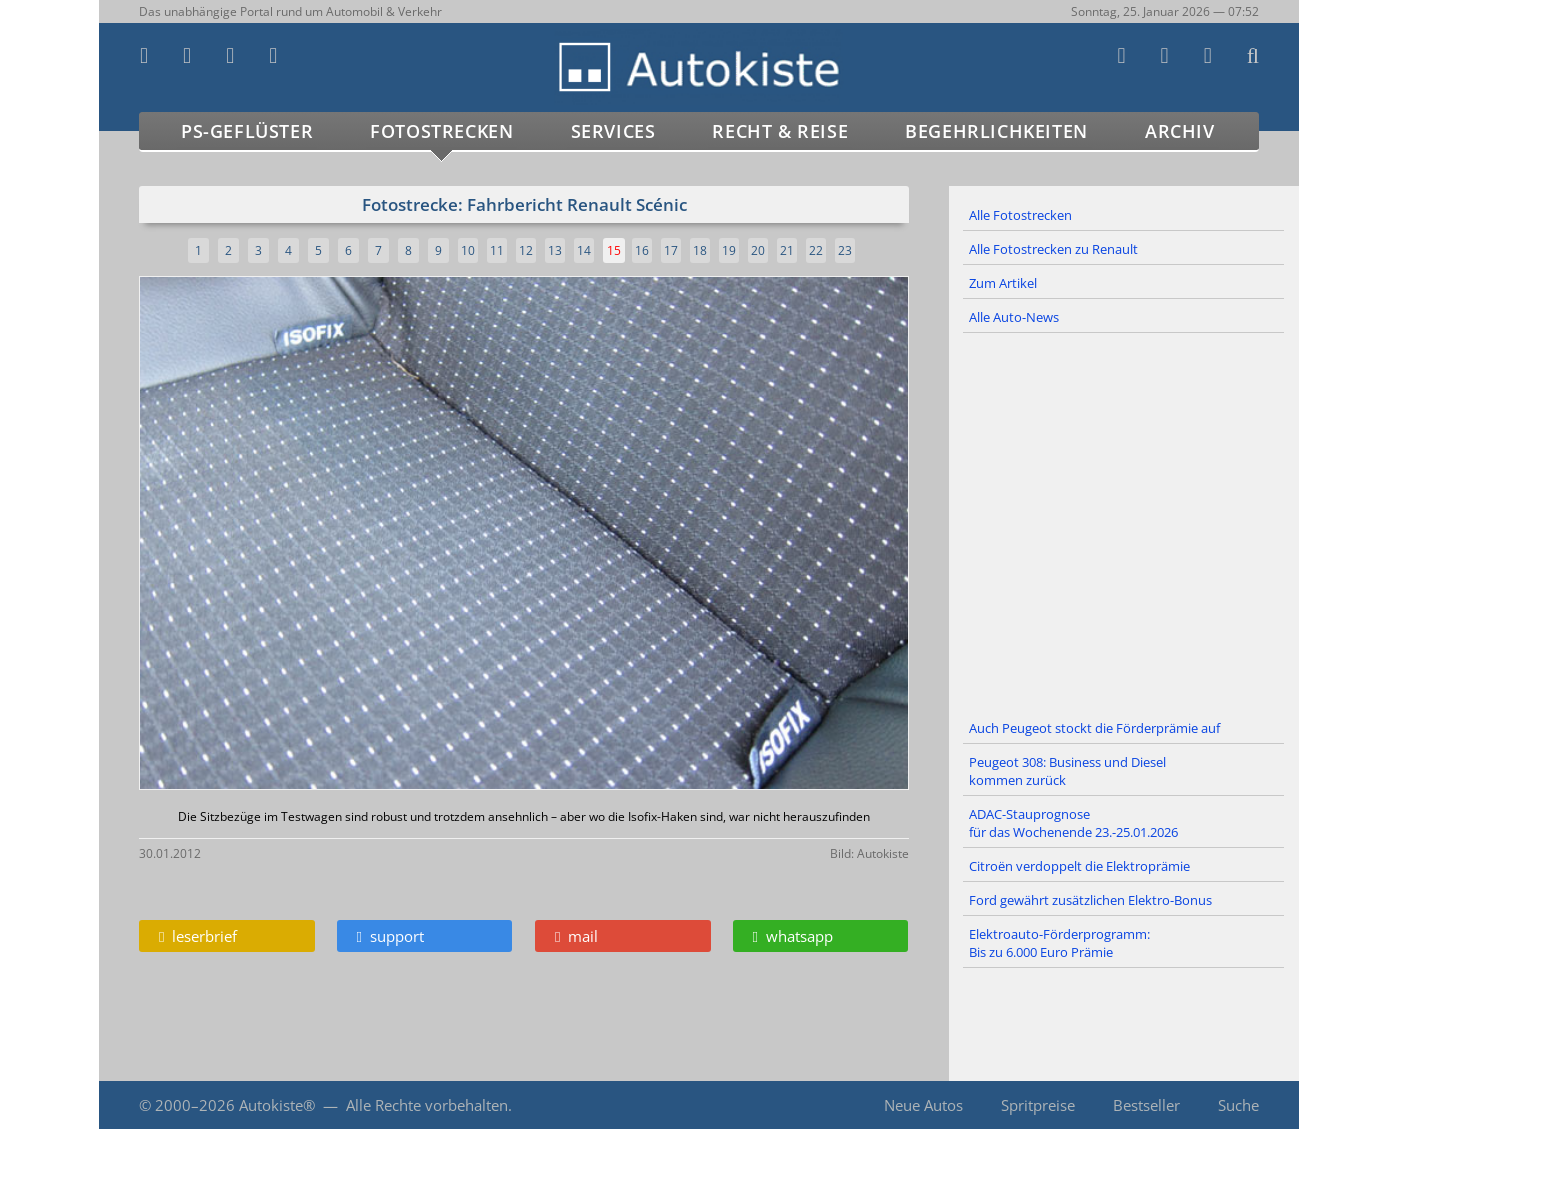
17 (671, 250)
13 (555, 250)
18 (700, 250)
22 (816, 250)
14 (584, 250)
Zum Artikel (1003, 283)
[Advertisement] (1124, 523)
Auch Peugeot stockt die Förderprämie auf (1094, 728)
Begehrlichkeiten (996, 131)
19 (729, 250)
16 (642, 250)
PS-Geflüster (247, 131)
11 (497, 250)
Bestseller (1146, 1105)
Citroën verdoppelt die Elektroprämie (1079, 866)
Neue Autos (923, 1105)
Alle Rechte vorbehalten (427, 1105)
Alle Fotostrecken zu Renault (1053, 249)
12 (526, 250)
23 (845, 250)
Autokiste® (277, 1105)
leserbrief (198, 936)
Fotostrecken (441, 131)
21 (787, 250)
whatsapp (793, 936)
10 (468, 250)
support (390, 936)
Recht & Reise (780, 131)
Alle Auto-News (1014, 317)
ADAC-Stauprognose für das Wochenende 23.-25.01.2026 (1073, 823)
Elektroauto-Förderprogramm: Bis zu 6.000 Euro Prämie (1059, 943)
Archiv (1180, 131)
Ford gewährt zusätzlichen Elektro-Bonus (1090, 900)
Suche (1238, 1105)
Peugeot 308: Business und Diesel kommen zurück (1067, 771)
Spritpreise (1038, 1105)
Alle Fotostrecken (1020, 215)
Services (613, 131)
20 (758, 250)
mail (576, 936)
